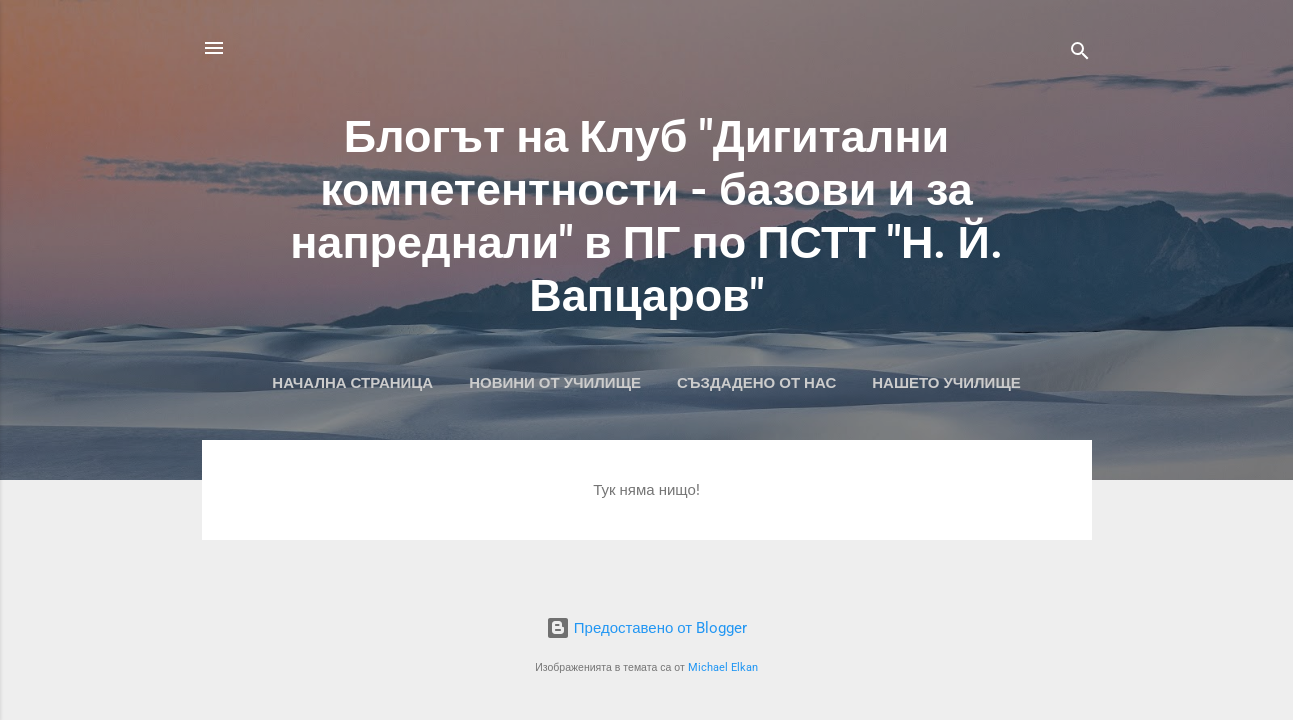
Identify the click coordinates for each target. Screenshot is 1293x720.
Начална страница (352, 383)
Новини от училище (555, 383)
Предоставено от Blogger (646, 628)
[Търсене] (1080, 54)
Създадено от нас (756, 383)
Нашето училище (946, 383)
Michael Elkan (723, 667)
